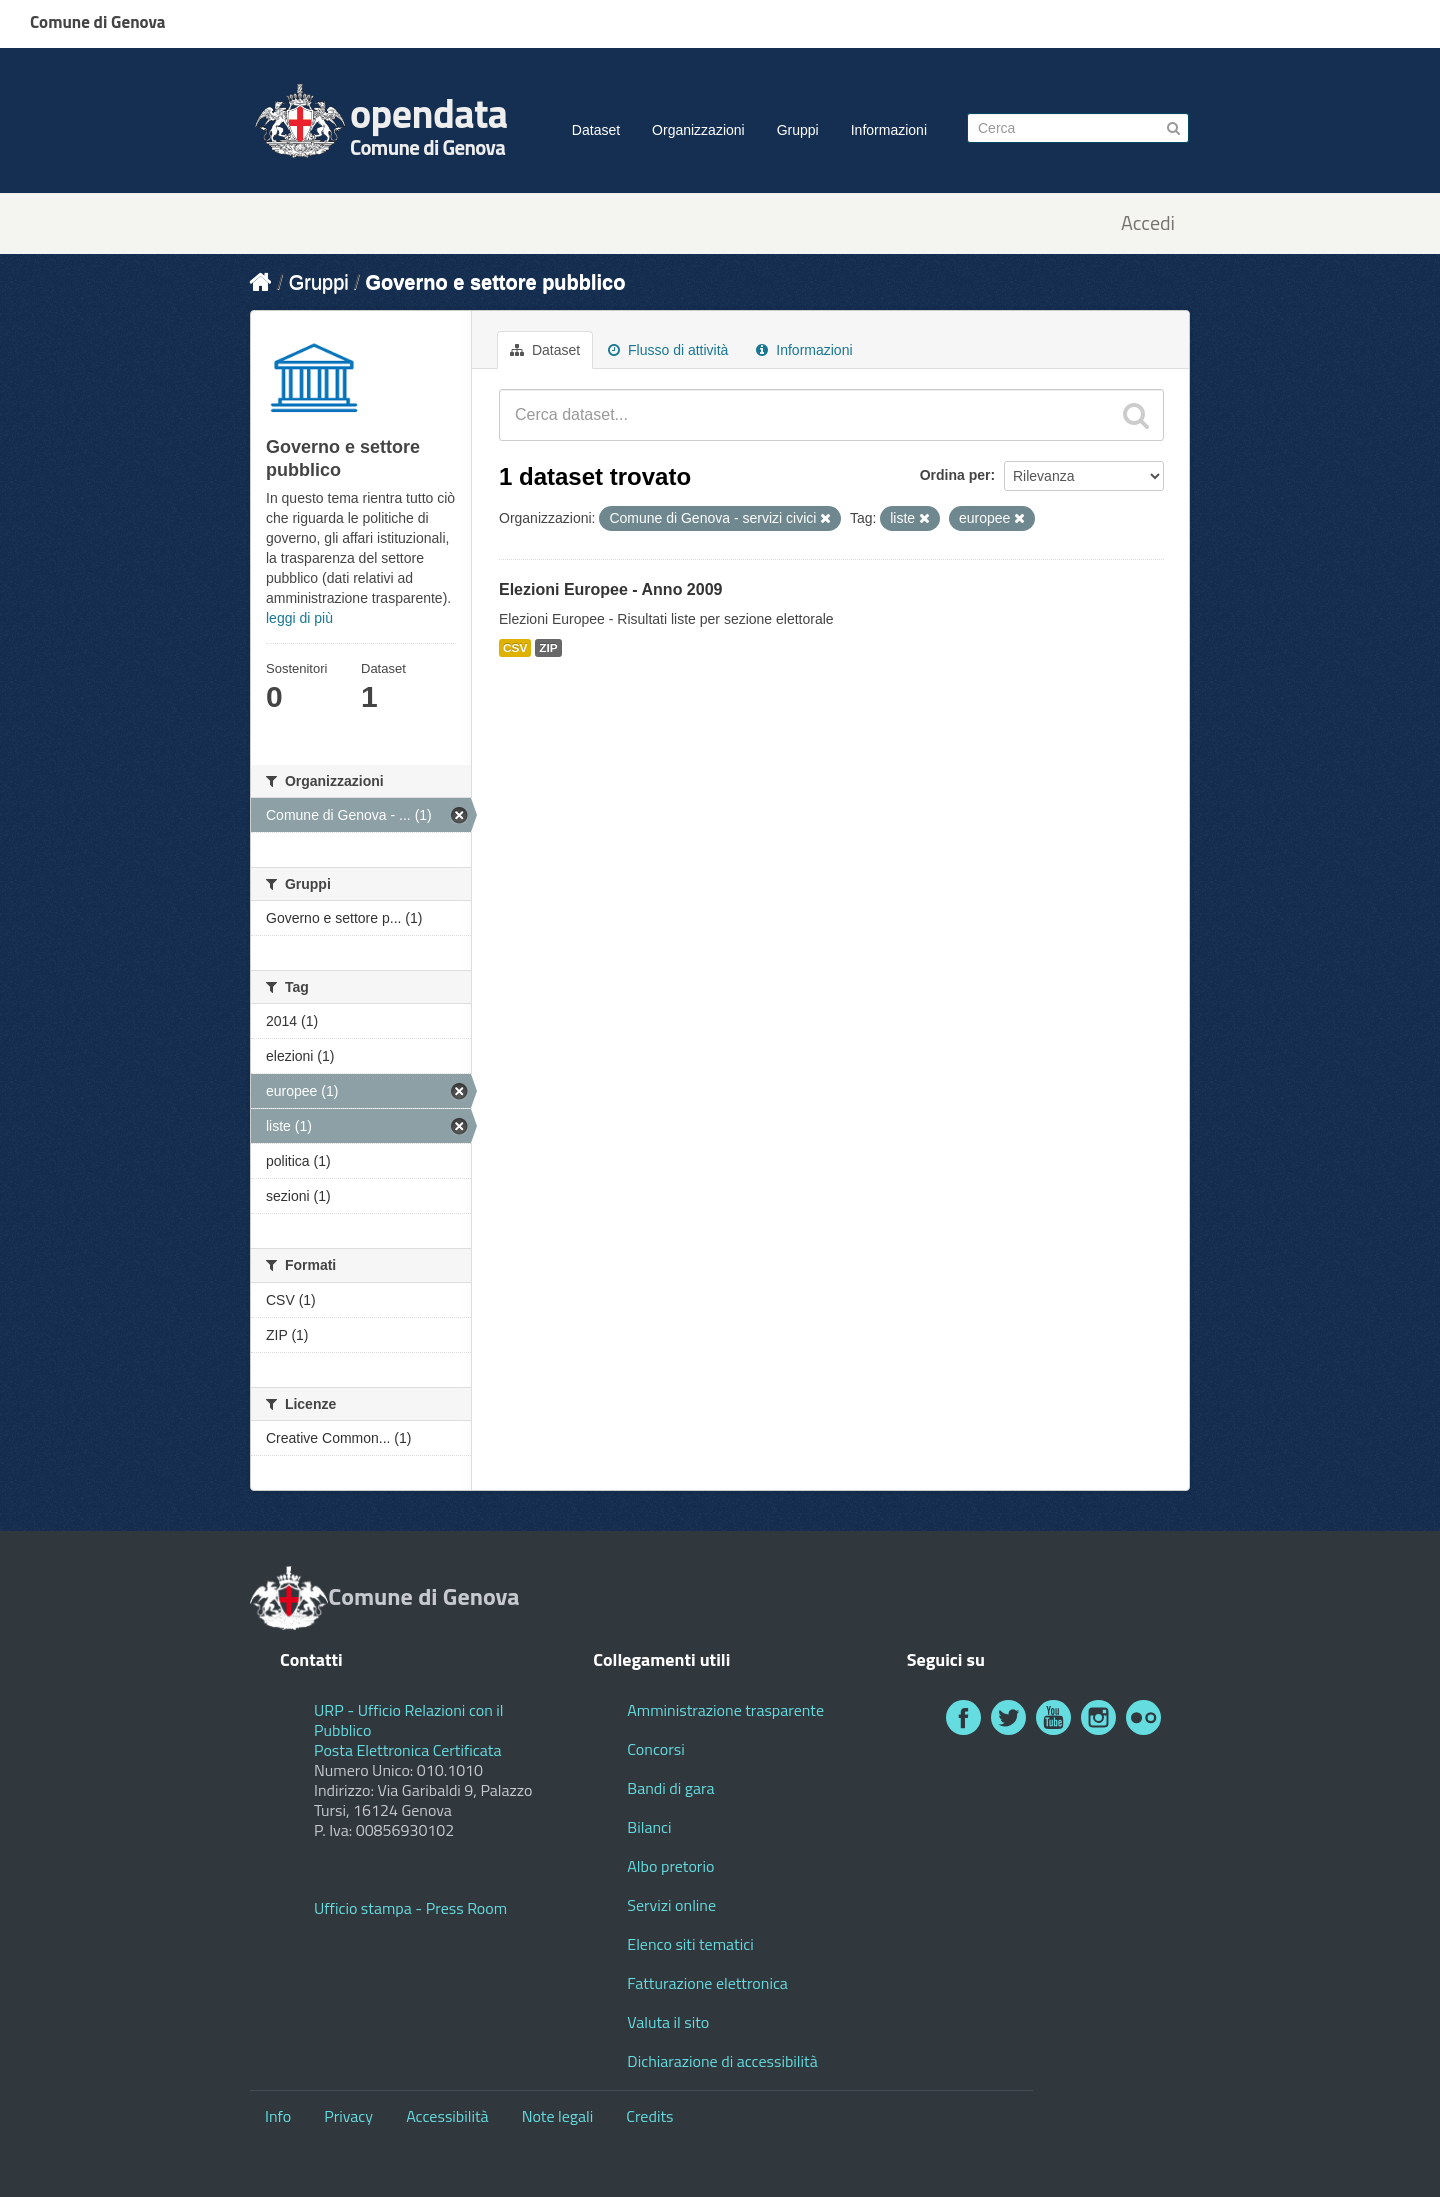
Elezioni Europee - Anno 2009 (610, 589)
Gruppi (798, 130)
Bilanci (649, 1827)
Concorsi (655, 1749)
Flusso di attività (668, 350)
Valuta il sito (668, 2022)
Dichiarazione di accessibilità (722, 2061)
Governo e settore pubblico (495, 282)
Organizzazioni (698, 130)
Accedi (1148, 223)
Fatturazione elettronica (707, 1983)
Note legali (558, 2116)
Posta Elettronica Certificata (407, 1750)
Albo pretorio (670, 1866)
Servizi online (671, 1905)
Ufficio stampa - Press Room (410, 1908)
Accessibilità (447, 2116)
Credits (649, 2116)
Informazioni (889, 130)
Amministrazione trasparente (725, 1710)
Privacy (348, 2116)
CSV (515, 648)
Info (278, 2116)
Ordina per (955, 475)
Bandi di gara (670, 1788)
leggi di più (299, 618)
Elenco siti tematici (690, 1944)
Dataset (596, 130)
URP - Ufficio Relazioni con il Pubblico (409, 1720)
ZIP (548, 648)
